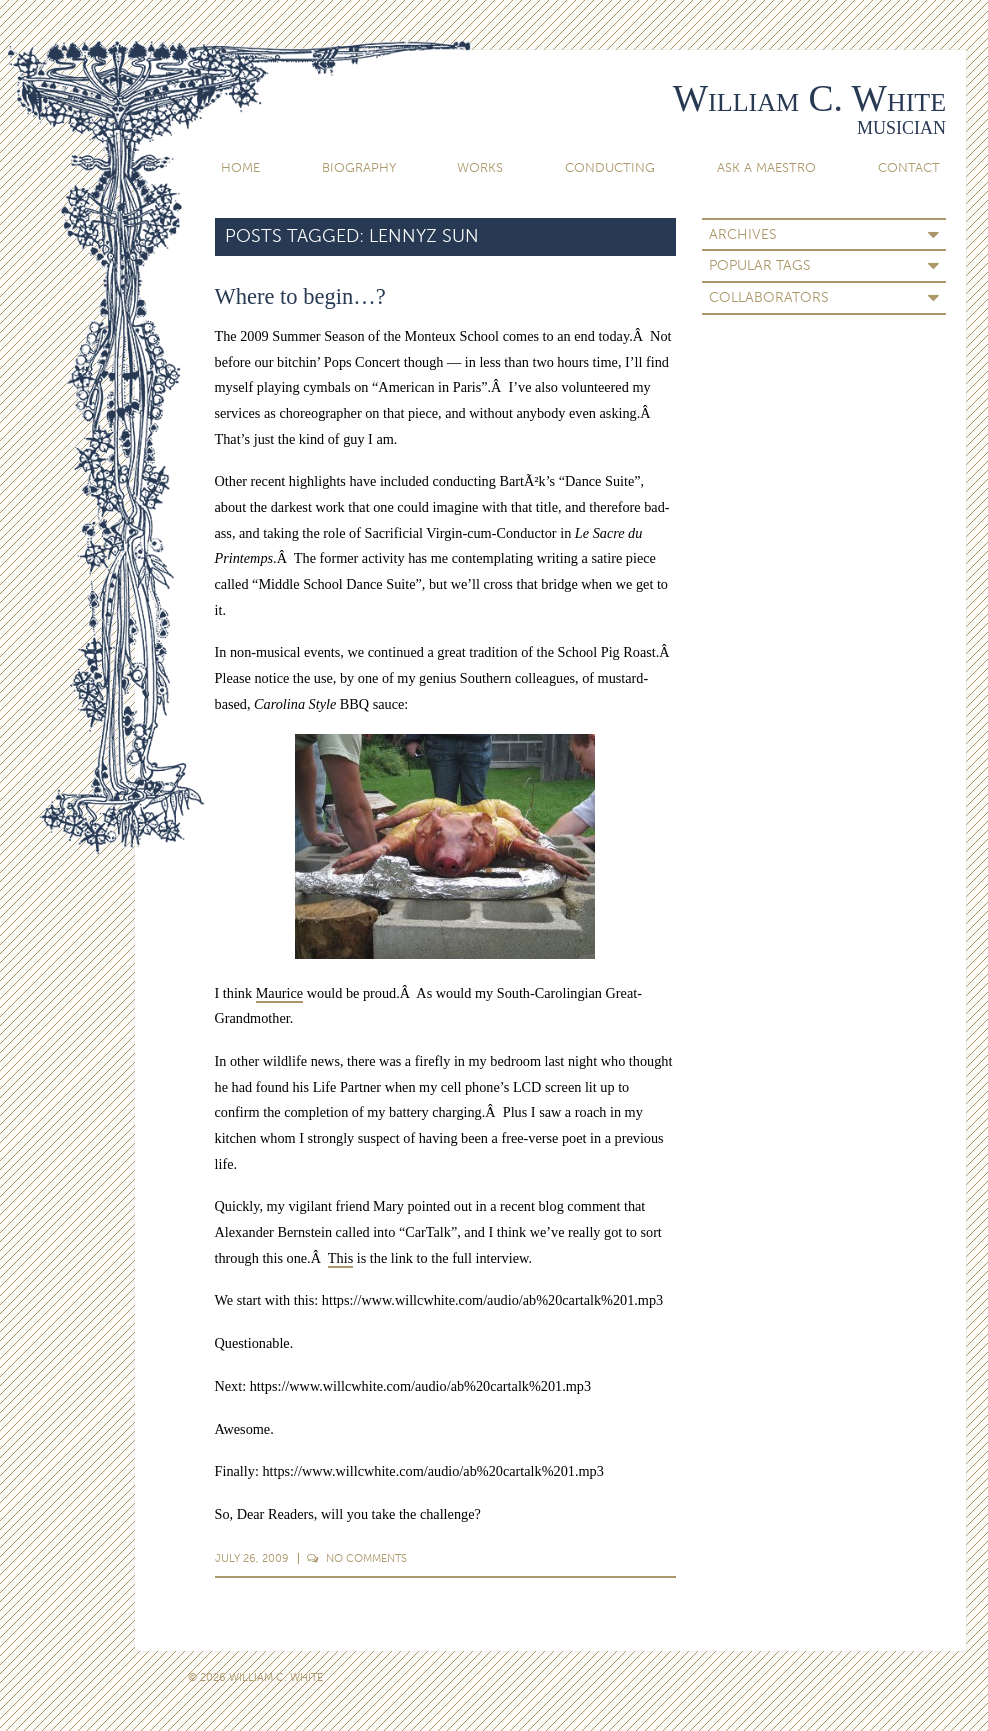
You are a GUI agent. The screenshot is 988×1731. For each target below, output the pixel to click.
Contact (909, 167)
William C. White (809, 98)
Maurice (279, 993)
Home (240, 167)
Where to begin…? (300, 296)
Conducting (610, 167)
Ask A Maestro (766, 167)
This (340, 1258)
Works (480, 167)
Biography (359, 167)
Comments (357, 1558)
